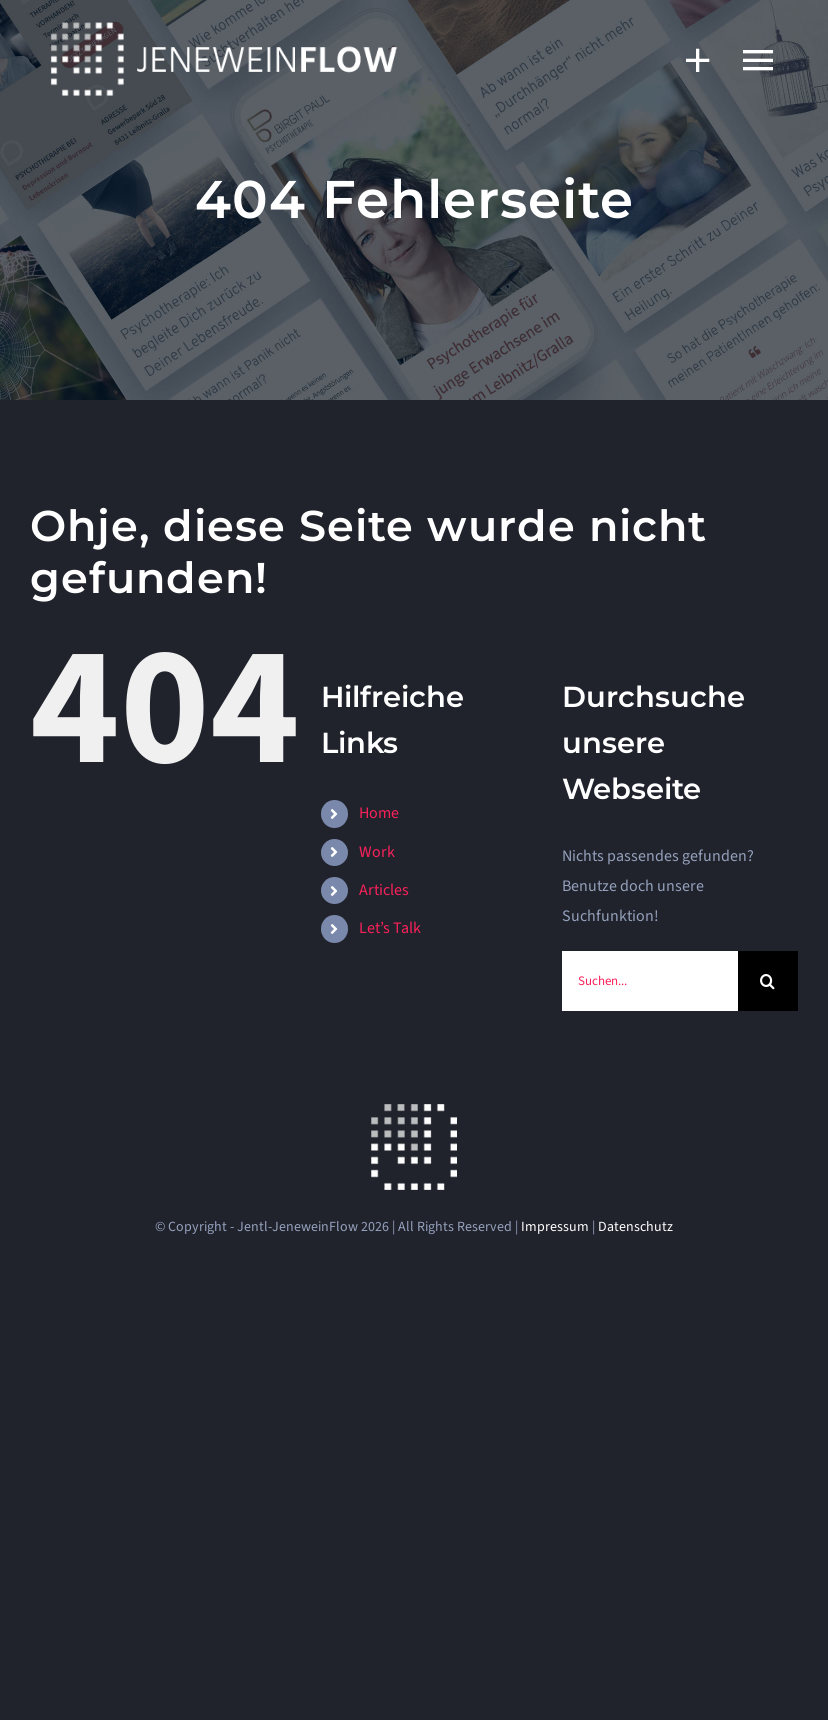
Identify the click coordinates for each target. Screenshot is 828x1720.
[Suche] (768, 981)
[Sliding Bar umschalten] (688, 59)
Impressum (555, 1227)
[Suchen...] (650, 981)
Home (379, 813)
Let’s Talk (390, 928)
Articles (384, 890)
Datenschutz (635, 1227)
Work (377, 852)
